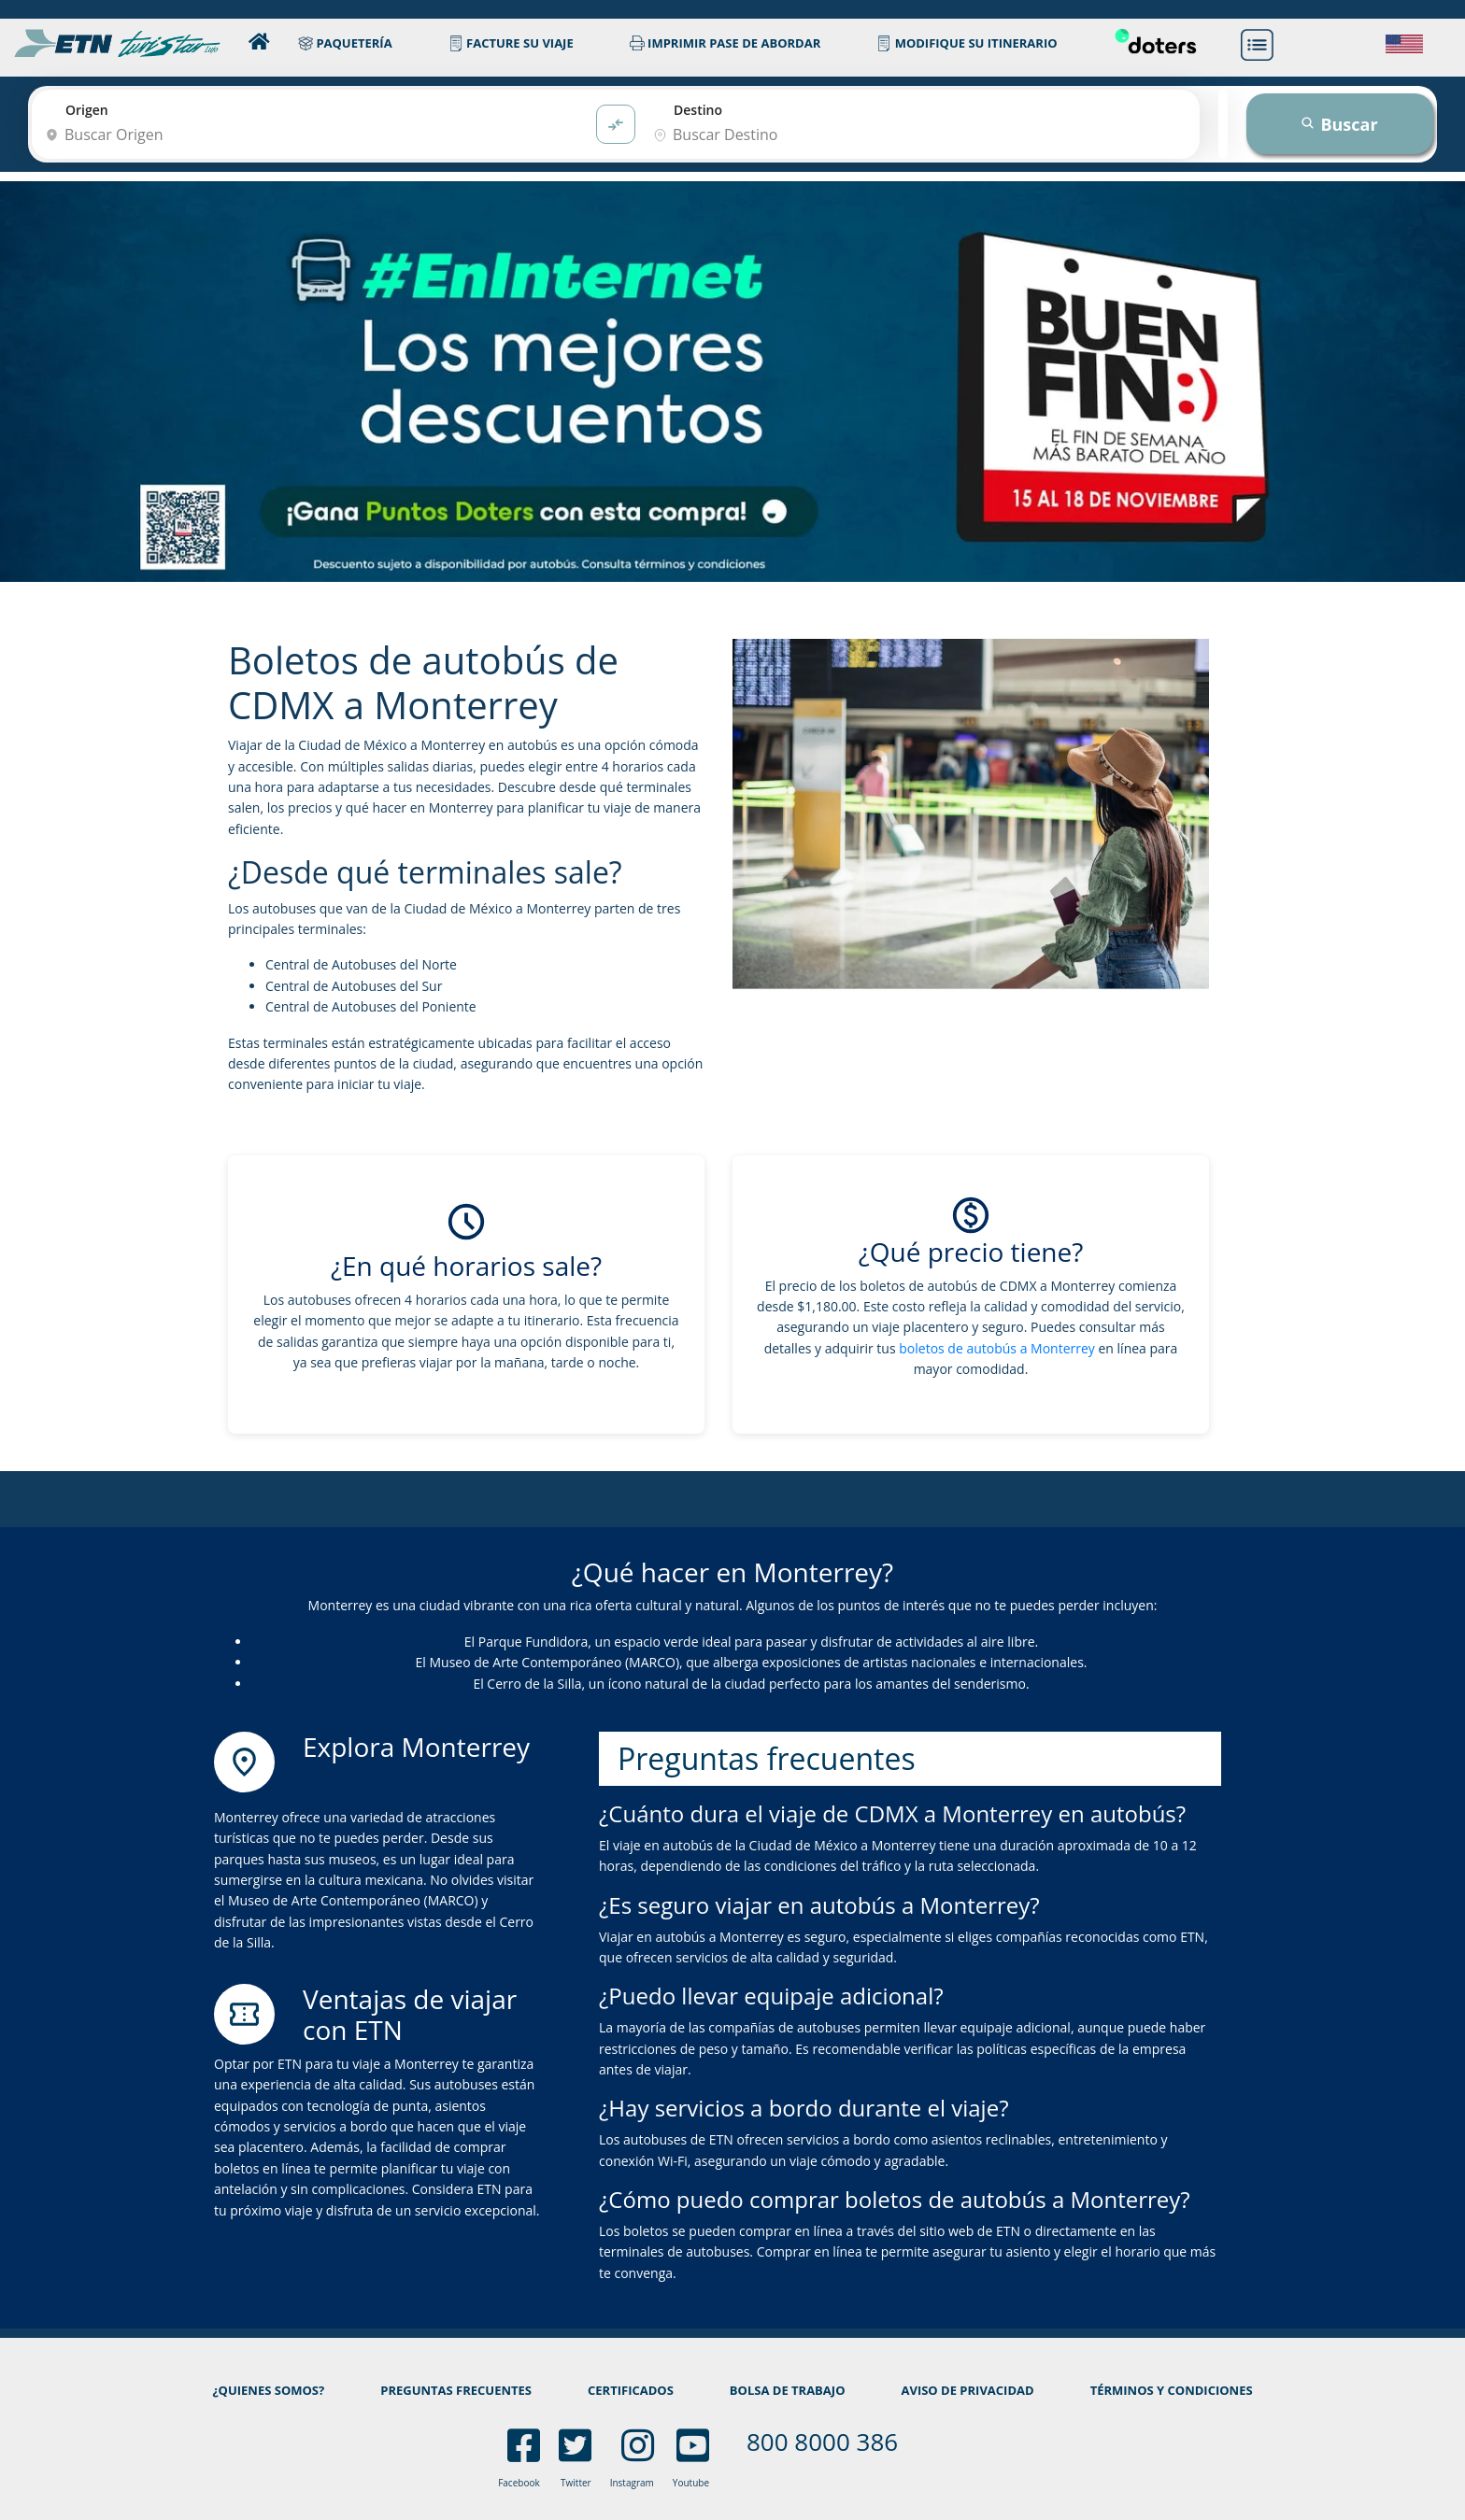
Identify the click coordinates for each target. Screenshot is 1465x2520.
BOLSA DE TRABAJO (788, 2390)
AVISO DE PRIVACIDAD (967, 2390)
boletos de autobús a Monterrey (997, 1348)
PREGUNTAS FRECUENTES (456, 2390)
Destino (698, 110)
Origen (86, 110)
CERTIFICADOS (631, 2390)
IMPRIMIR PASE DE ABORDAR (725, 43)
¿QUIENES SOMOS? (268, 2390)
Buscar (1339, 124)
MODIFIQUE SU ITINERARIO (966, 43)
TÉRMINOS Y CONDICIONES (1171, 2390)
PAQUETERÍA (345, 43)
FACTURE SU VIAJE (511, 43)
